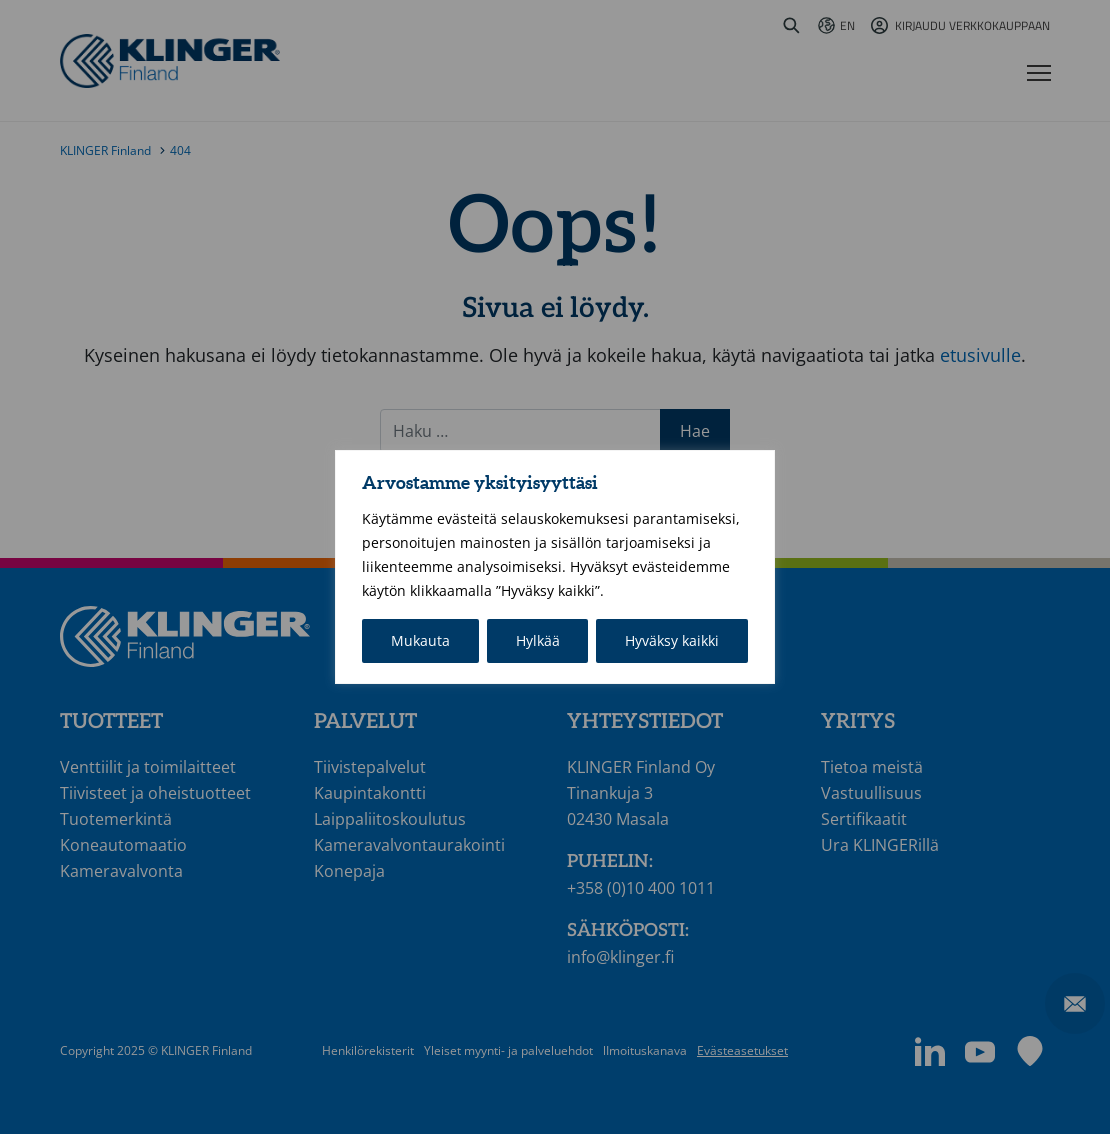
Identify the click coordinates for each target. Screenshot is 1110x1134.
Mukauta (420, 640)
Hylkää (538, 640)
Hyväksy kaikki (672, 640)
